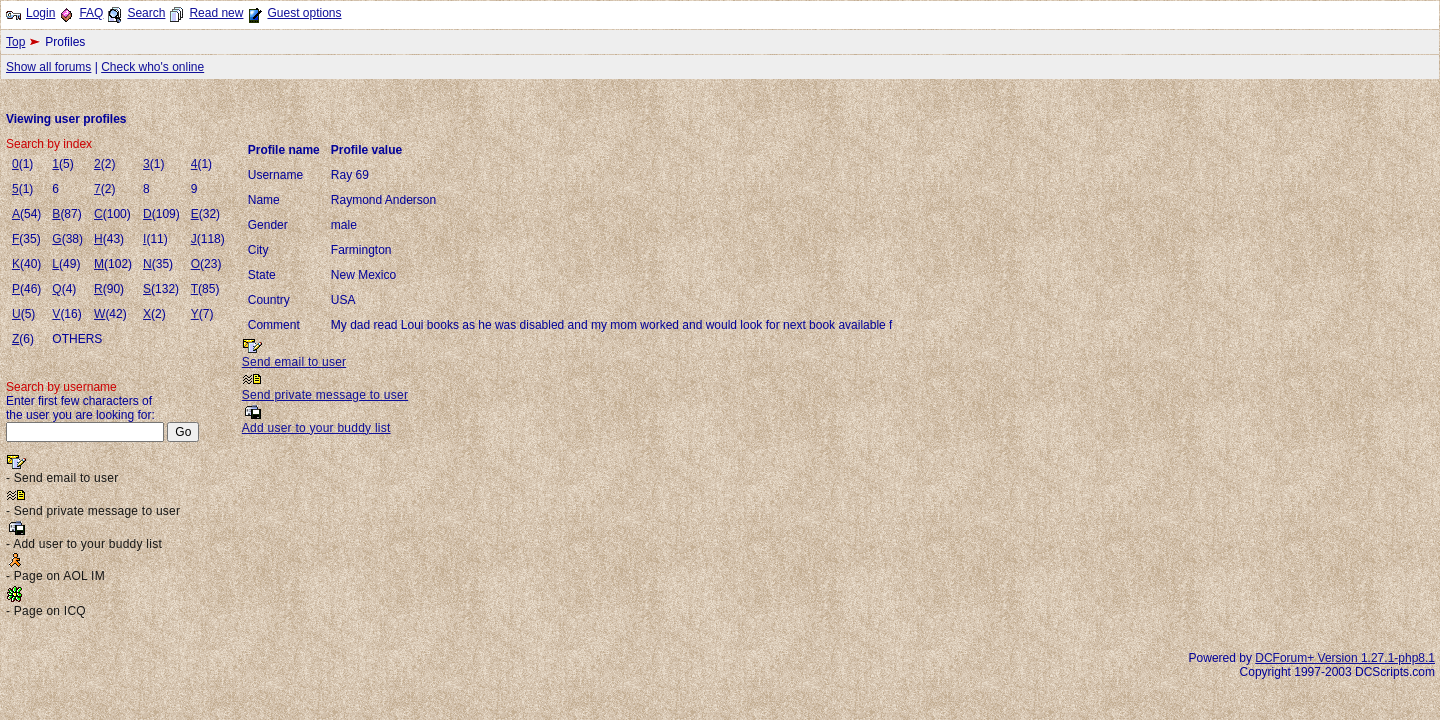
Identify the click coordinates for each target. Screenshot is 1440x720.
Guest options (304, 13)
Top (15, 42)
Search (146, 13)
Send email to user (294, 362)
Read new (216, 13)
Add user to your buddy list (316, 428)
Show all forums (48, 67)
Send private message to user (325, 395)
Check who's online (152, 67)
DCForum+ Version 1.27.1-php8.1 (1345, 658)
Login (40, 13)
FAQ (91, 13)
